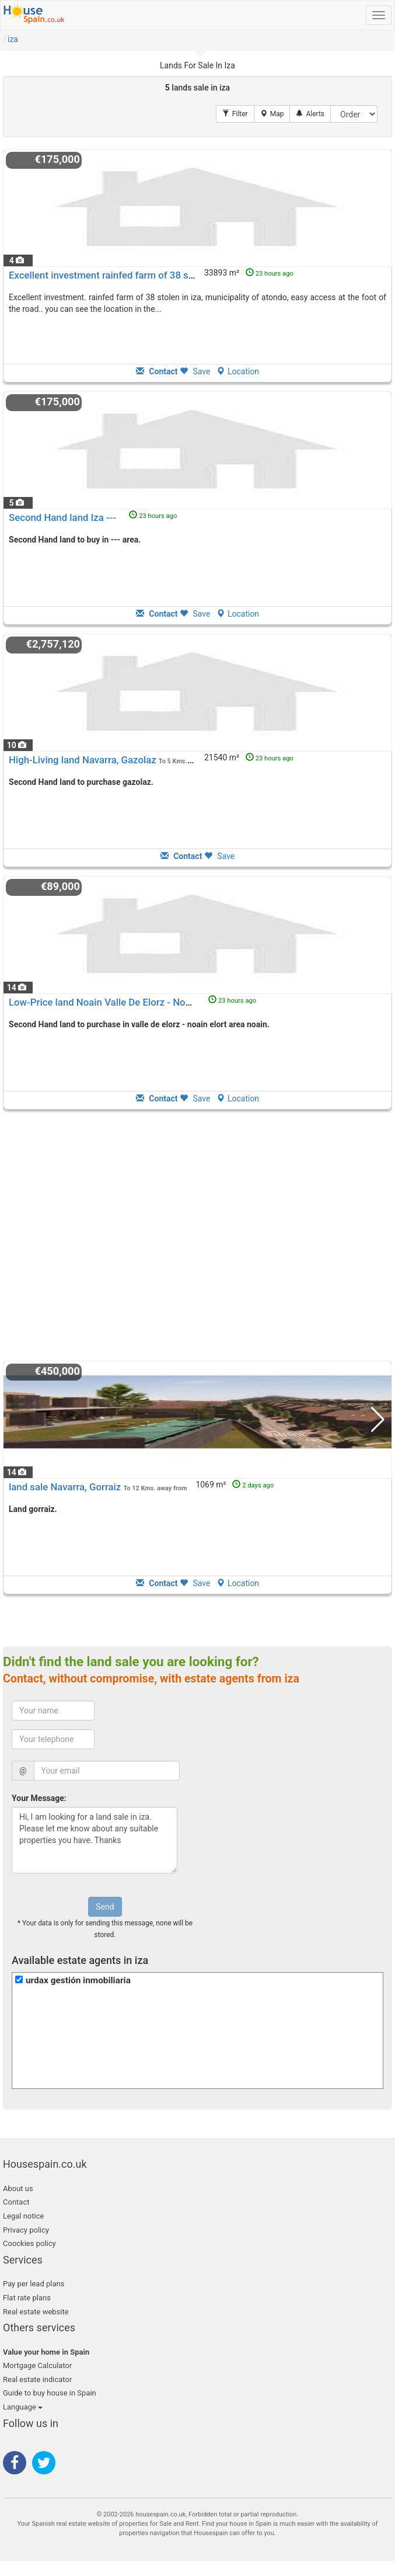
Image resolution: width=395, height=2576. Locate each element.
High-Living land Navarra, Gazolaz (82, 760)
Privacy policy (26, 2230)
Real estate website (36, 2311)
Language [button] (23, 2407)
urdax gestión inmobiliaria (78, 1980)
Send (105, 1906)
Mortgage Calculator (37, 2365)
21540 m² (248, 757)
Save (195, 371)
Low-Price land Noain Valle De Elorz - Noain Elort (115, 1002)
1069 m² (234, 1484)
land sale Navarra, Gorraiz (65, 1487)
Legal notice (23, 2216)
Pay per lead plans (33, 2283)
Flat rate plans (27, 2297)
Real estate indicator (37, 2379)
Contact (16, 2202)
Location (237, 371)
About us (18, 2188)
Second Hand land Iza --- (62, 517)
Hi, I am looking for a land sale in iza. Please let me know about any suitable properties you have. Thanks (94, 1840)
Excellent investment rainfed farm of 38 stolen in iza (122, 275)
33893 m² (248, 272)
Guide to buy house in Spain (49, 2393)
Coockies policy (29, 2243)
